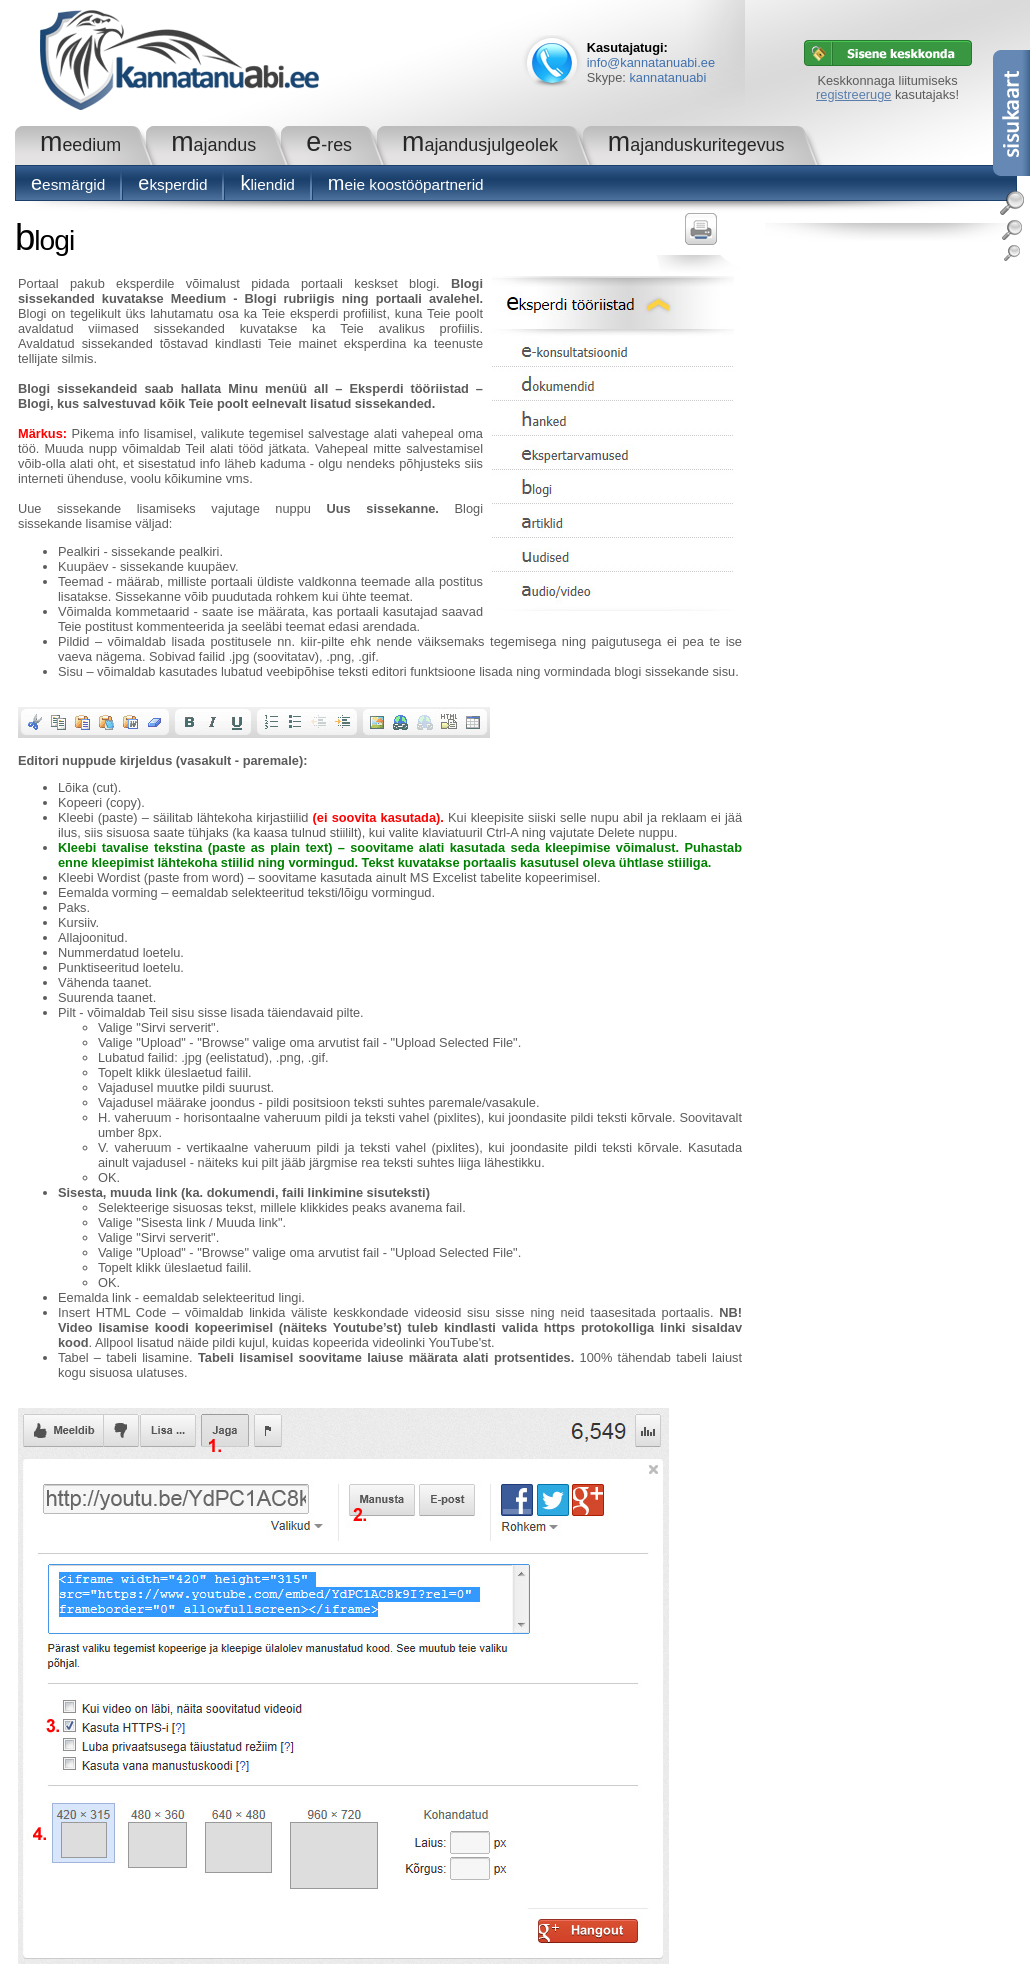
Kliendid (267, 184)
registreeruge (853, 94)
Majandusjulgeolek (480, 145)
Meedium (80, 145)
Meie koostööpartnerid (406, 184)
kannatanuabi (667, 77)
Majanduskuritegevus (696, 145)
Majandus (213, 145)
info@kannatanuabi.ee (651, 62)
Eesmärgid (68, 184)
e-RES (329, 145)
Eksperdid (172, 184)
